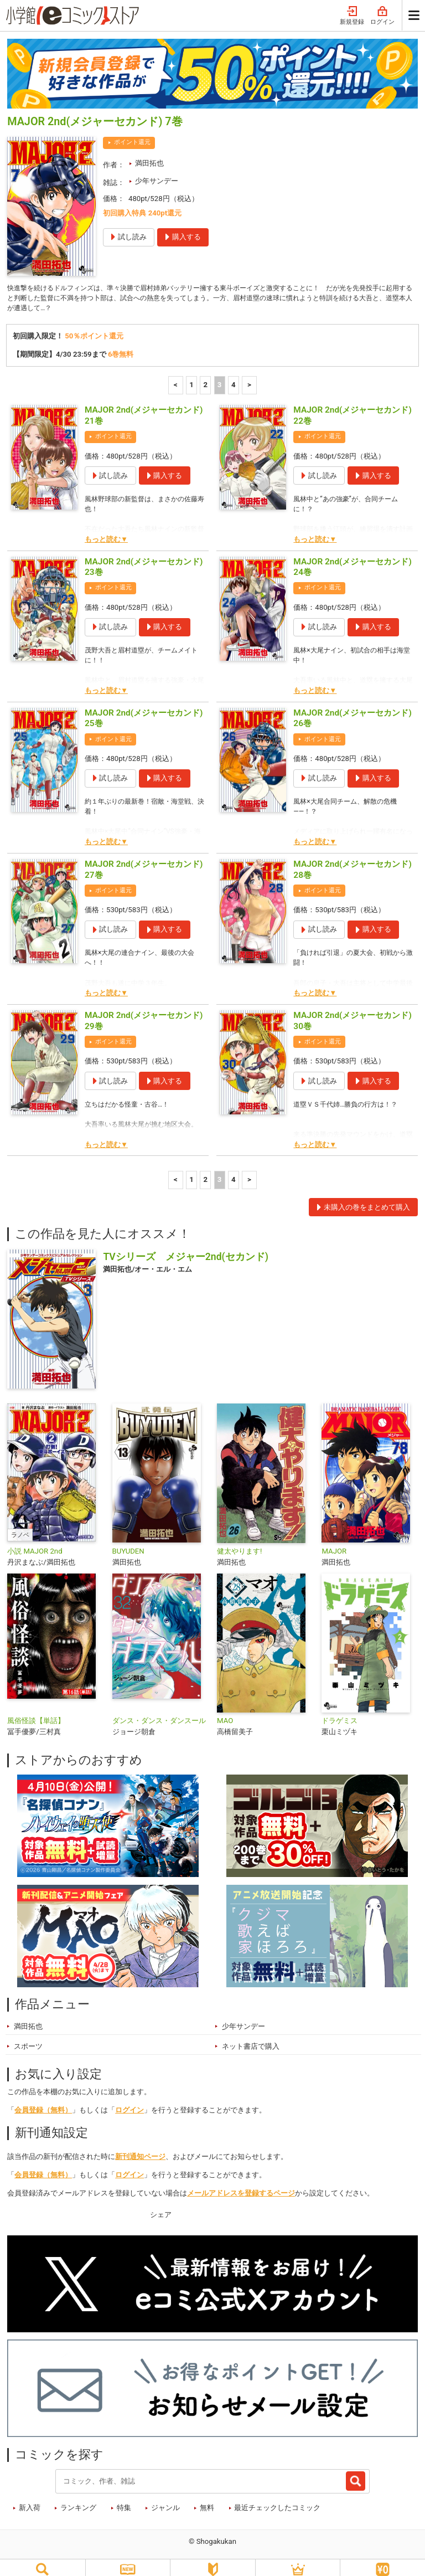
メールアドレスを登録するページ (241, 2183)
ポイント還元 (132, 129)
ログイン (129, 2100)
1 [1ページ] (191, 375)
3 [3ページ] (219, 375)
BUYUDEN (128, 1541)
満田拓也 (149, 150)
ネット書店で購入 (250, 2036)
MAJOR (334, 1541)
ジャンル (165, 2497)
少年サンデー (156, 168)
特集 (124, 2497)
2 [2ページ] (206, 375)
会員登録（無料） (43, 2100)
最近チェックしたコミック (277, 2497)
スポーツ (28, 2036)
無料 (207, 2497)
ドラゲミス (339, 1710)
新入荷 (29, 2497)
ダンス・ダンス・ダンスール (159, 1710)
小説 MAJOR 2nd (34, 1541)
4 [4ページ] (233, 375)
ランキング (78, 2497)
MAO (225, 1710)
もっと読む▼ (106, 529)
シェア (161, 2204)
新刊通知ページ (140, 2146)
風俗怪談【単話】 (36, 1710)
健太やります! (239, 1541)
